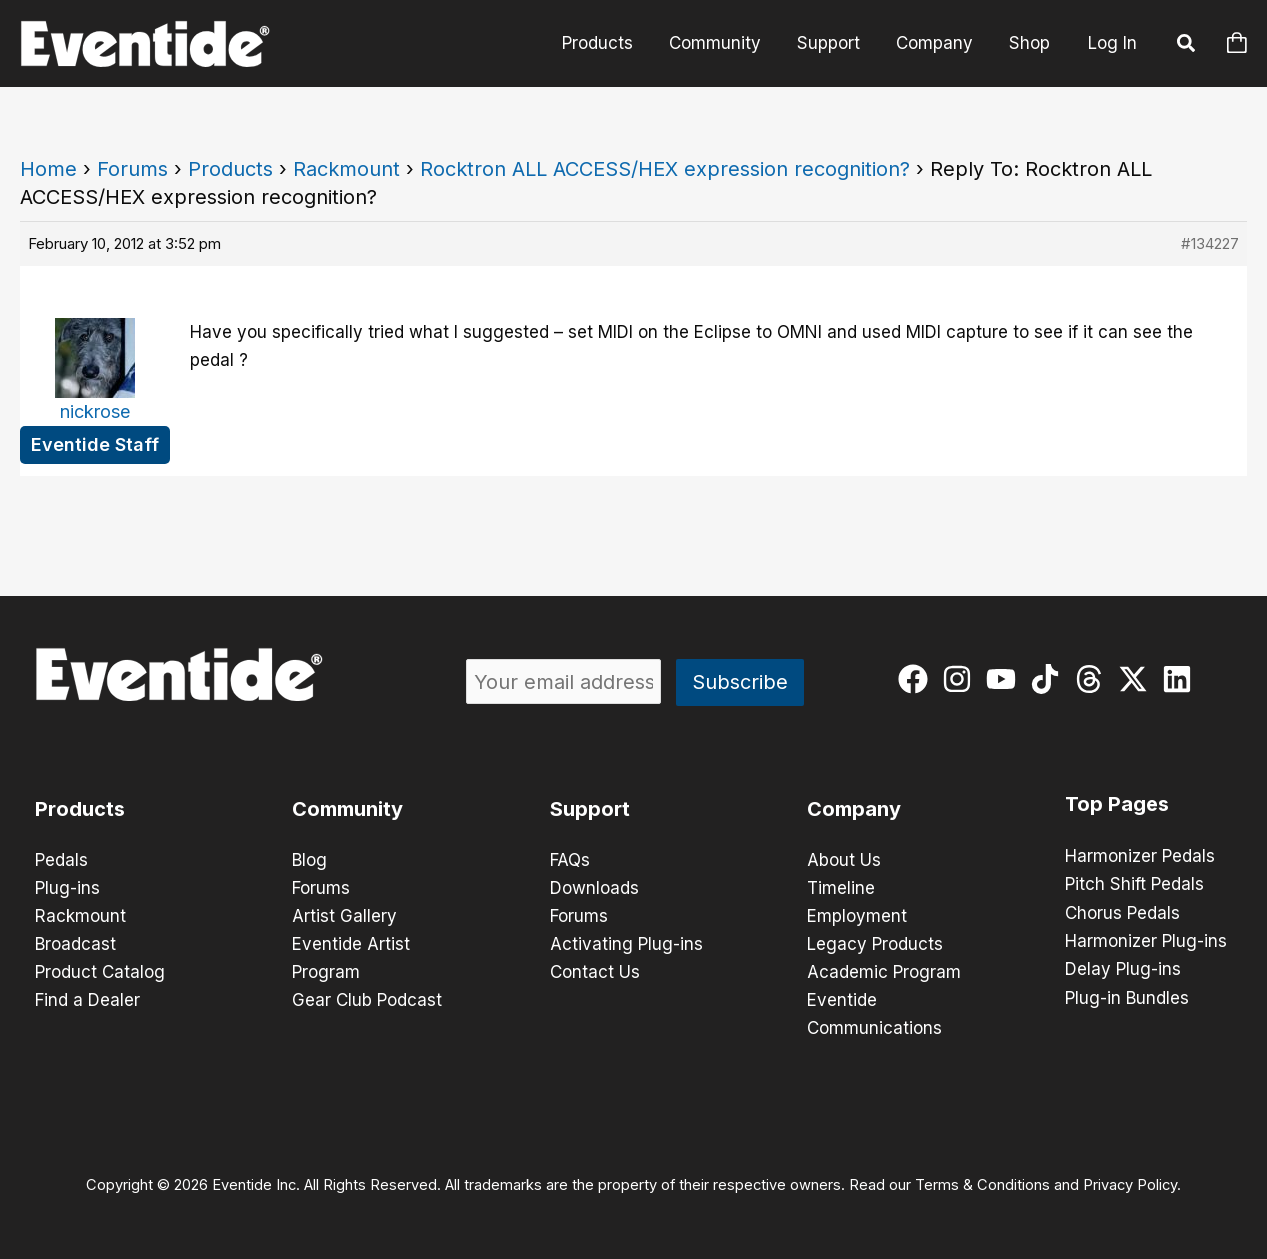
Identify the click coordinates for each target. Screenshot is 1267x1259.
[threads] (1093, 679)
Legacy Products (875, 944)
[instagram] (961, 679)
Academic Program (884, 972)
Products (606, 43)
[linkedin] (1181, 679)
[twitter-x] (1137, 679)
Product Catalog (100, 972)
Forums (132, 169)
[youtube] (1005, 679)
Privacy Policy (1130, 1185)
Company (937, 43)
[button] (1187, 46)
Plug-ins (67, 888)
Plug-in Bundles (1127, 996)
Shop (1030, 43)
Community (722, 43)
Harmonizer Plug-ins (1146, 940)
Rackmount (346, 169)
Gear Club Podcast (367, 1000)
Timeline (841, 888)
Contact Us (595, 972)
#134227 (1210, 243)
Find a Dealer (87, 1000)
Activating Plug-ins (626, 944)
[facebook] (917, 679)
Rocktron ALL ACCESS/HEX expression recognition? (665, 169)
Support (833, 43)
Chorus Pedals (1122, 912)
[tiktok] (1049, 679)
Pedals (61, 860)
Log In (1112, 43)
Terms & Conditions (982, 1185)
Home (48, 169)
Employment (857, 916)
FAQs (570, 860)
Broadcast (75, 944)
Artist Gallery (344, 916)
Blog (309, 860)
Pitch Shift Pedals (1134, 884)
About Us (844, 860)
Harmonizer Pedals (1140, 856)
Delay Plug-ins (1123, 968)
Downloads (594, 888)
